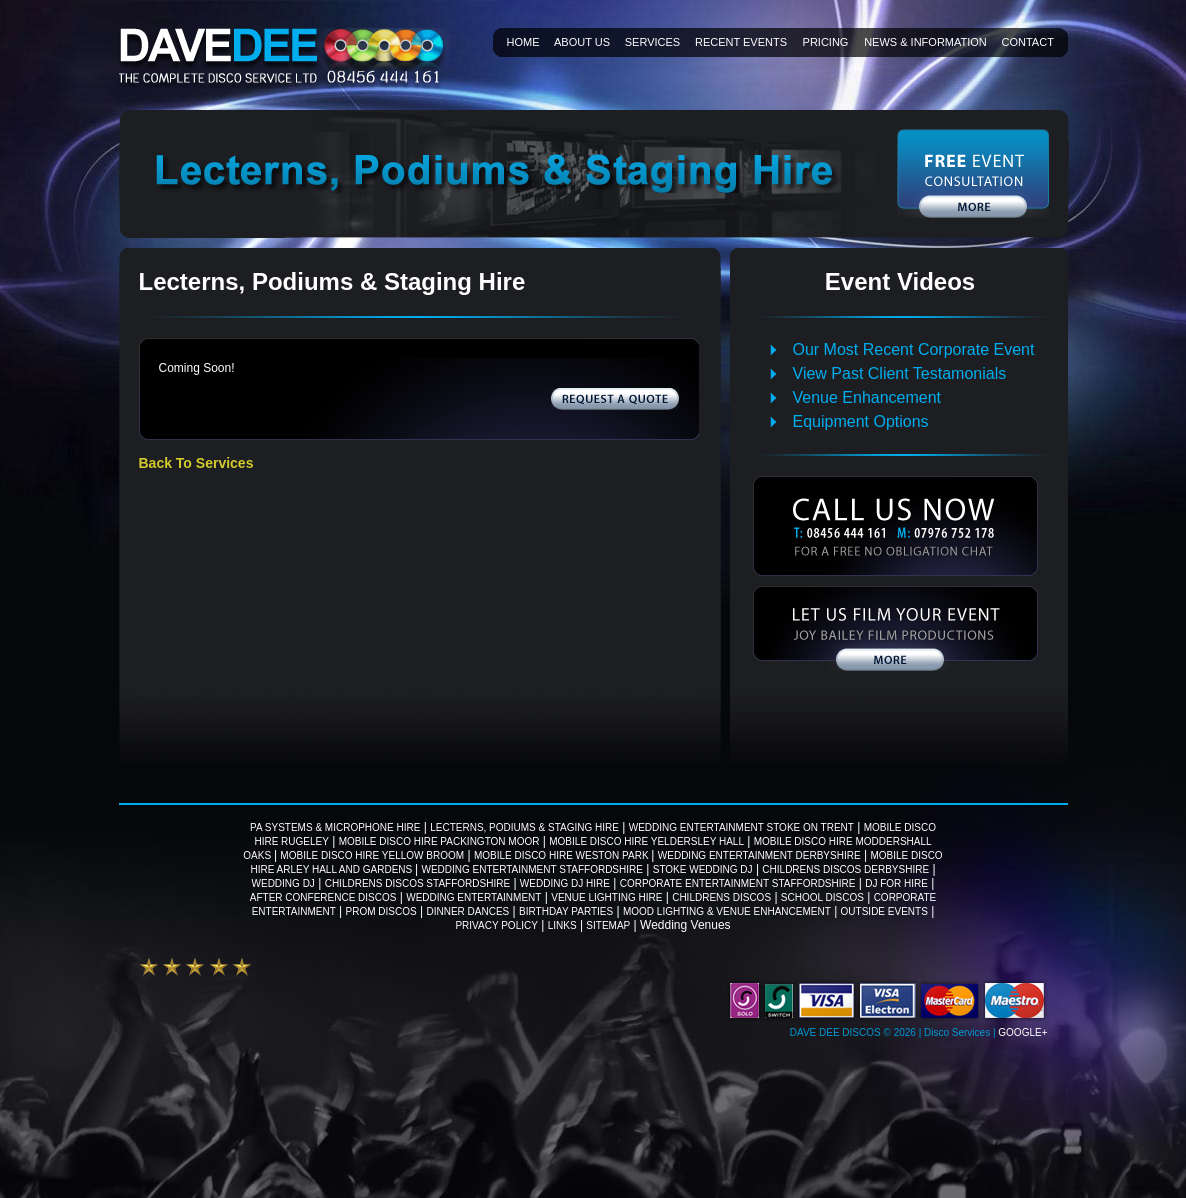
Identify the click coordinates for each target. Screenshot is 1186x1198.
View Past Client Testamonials (900, 373)
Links (562, 925)
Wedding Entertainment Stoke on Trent (741, 827)
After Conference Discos (323, 897)
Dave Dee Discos (835, 1032)
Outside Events (884, 911)
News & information (925, 42)
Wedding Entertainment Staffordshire (532, 869)
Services (652, 42)
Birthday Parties (566, 911)
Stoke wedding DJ (703, 869)
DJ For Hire (896, 883)
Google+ (1022, 1032)
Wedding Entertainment (473, 897)
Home (523, 42)
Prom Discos (381, 911)
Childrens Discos (721, 897)
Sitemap (608, 925)
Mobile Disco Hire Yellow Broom (372, 855)
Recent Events (741, 42)
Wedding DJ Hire (565, 883)
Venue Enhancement (867, 397)
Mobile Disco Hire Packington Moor (439, 841)
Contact (1028, 42)
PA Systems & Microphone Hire (335, 827)
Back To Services (196, 463)
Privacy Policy (496, 925)
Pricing (826, 42)
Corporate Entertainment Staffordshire (738, 883)
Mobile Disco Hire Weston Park (562, 855)
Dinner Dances (467, 911)
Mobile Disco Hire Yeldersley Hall (646, 841)
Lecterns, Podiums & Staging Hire (524, 827)
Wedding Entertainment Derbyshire (759, 855)
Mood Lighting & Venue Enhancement (727, 911)
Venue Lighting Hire (606, 897)
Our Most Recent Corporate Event (914, 349)
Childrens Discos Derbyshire (845, 869)
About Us (582, 42)
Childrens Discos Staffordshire (417, 883)
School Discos (822, 897)
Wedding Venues (685, 925)
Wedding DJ (283, 883)
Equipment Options (861, 421)
